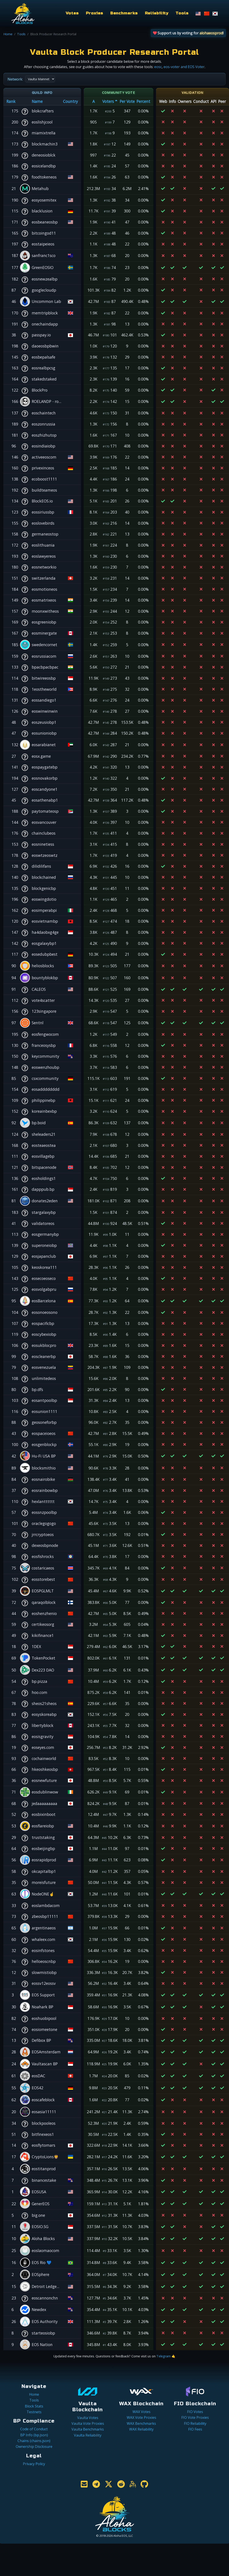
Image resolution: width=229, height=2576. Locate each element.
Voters (109, 101)
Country (70, 101)
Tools (182, 13)
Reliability (157, 13)
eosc (158, 66)
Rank (11, 101)
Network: (15, 79)
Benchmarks (124, 13)
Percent (143, 101)
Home (7, 34)
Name (37, 101)
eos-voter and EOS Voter (184, 66)
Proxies (94, 13)
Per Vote (127, 101)
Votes (72, 13)
